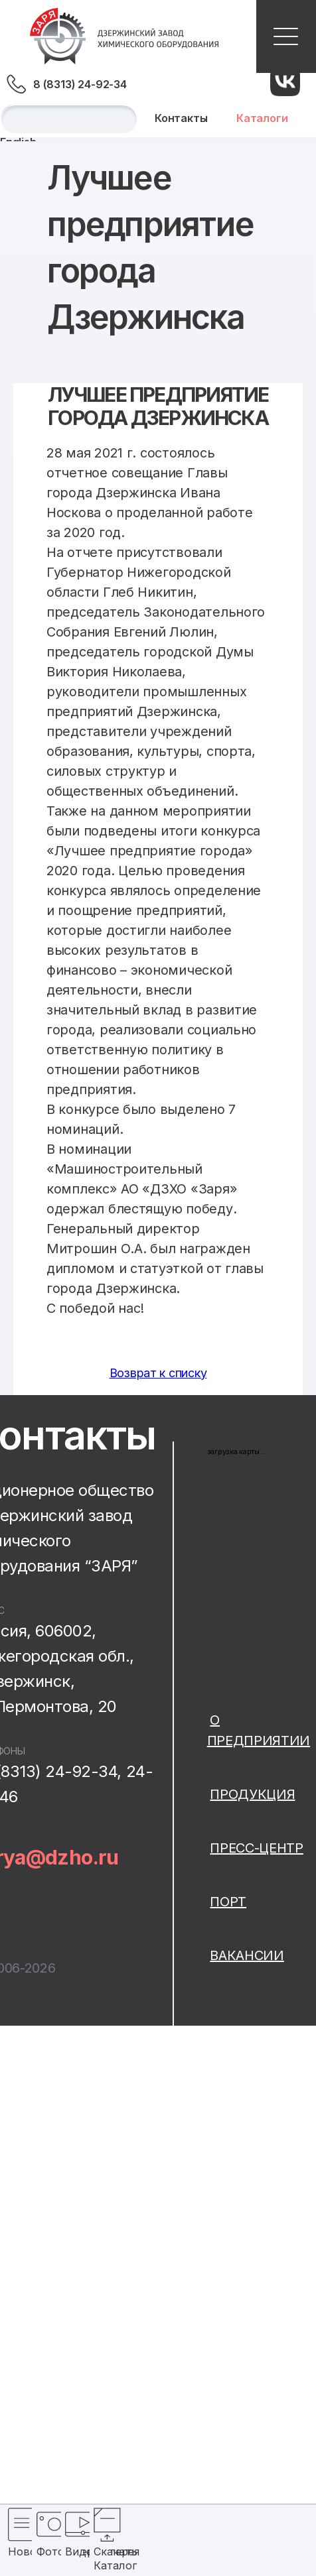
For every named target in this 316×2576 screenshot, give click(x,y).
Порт (228, 1902)
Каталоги (262, 118)
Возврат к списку (158, 1373)
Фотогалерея (43, 2551)
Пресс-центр (256, 1848)
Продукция (252, 1794)
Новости (14, 2551)
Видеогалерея (71, 2551)
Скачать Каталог (100, 2558)
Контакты (181, 118)
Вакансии (246, 1955)
